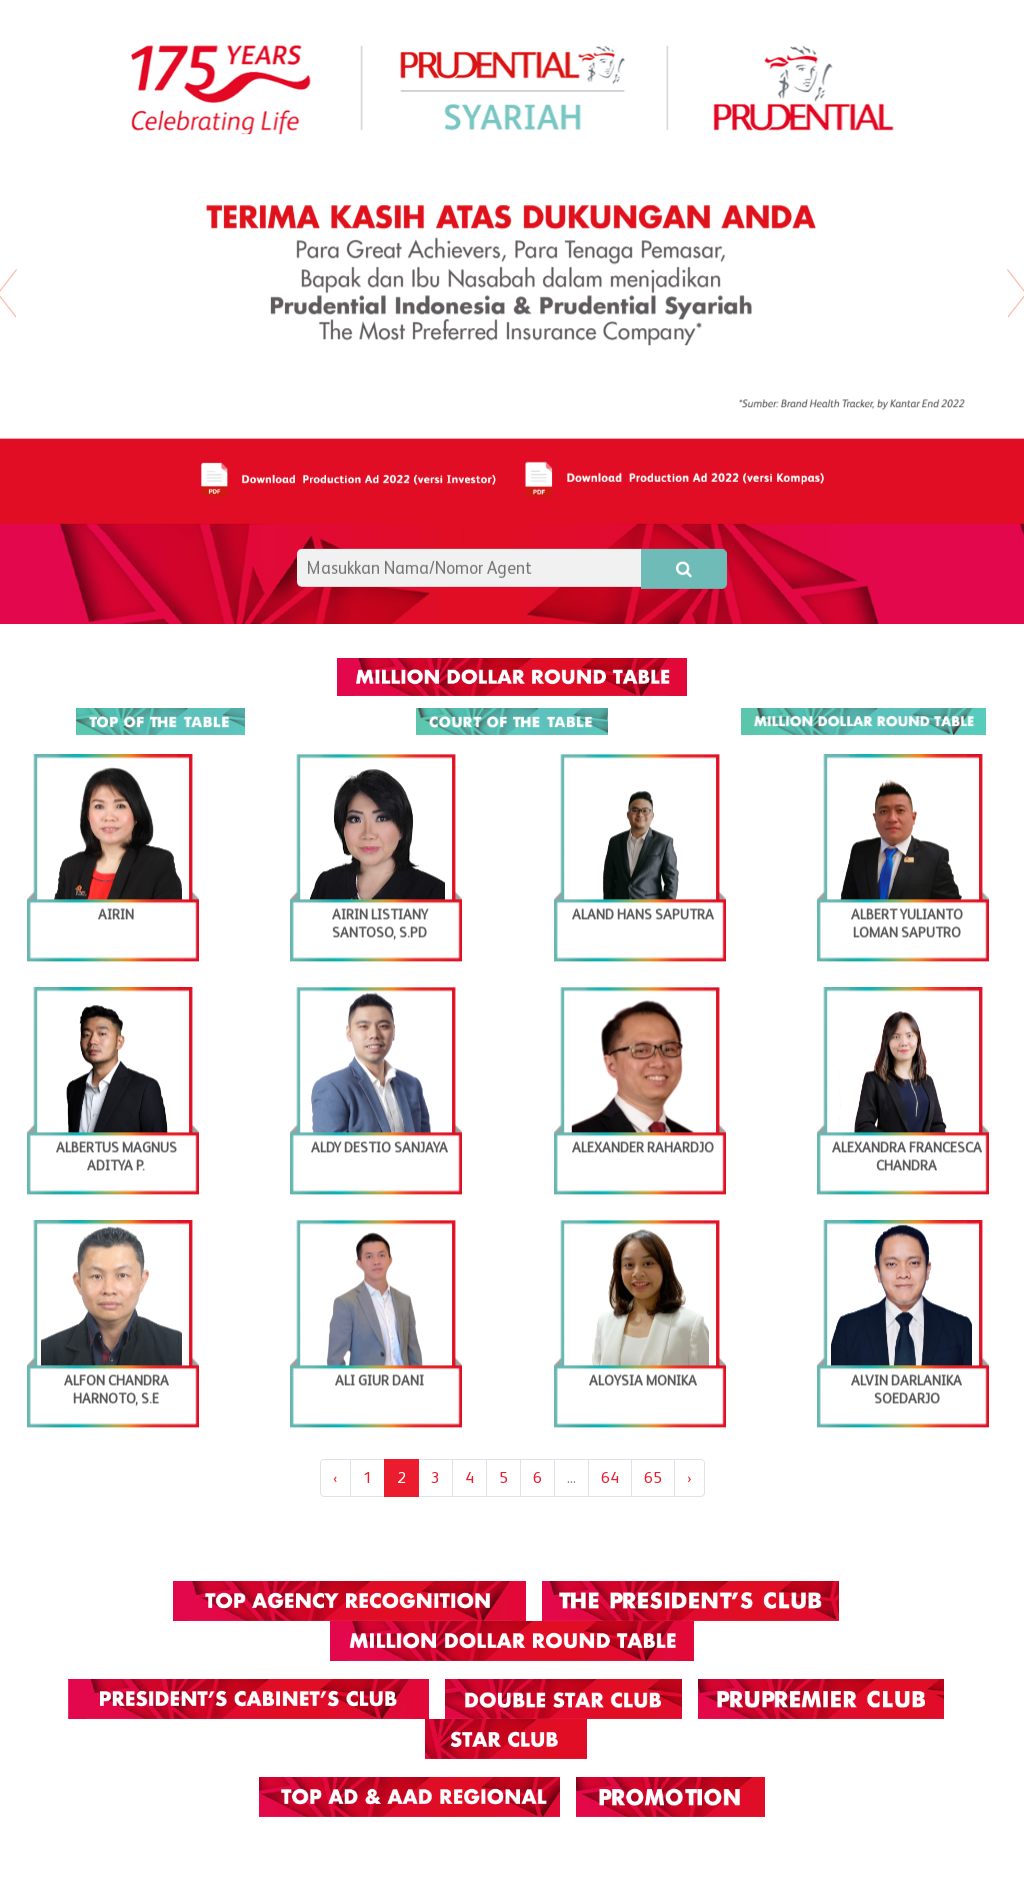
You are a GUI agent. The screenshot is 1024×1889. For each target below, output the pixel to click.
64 (610, 1477)
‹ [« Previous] (335, 1477)
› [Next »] (689, 1477)
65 (653, 1477)
